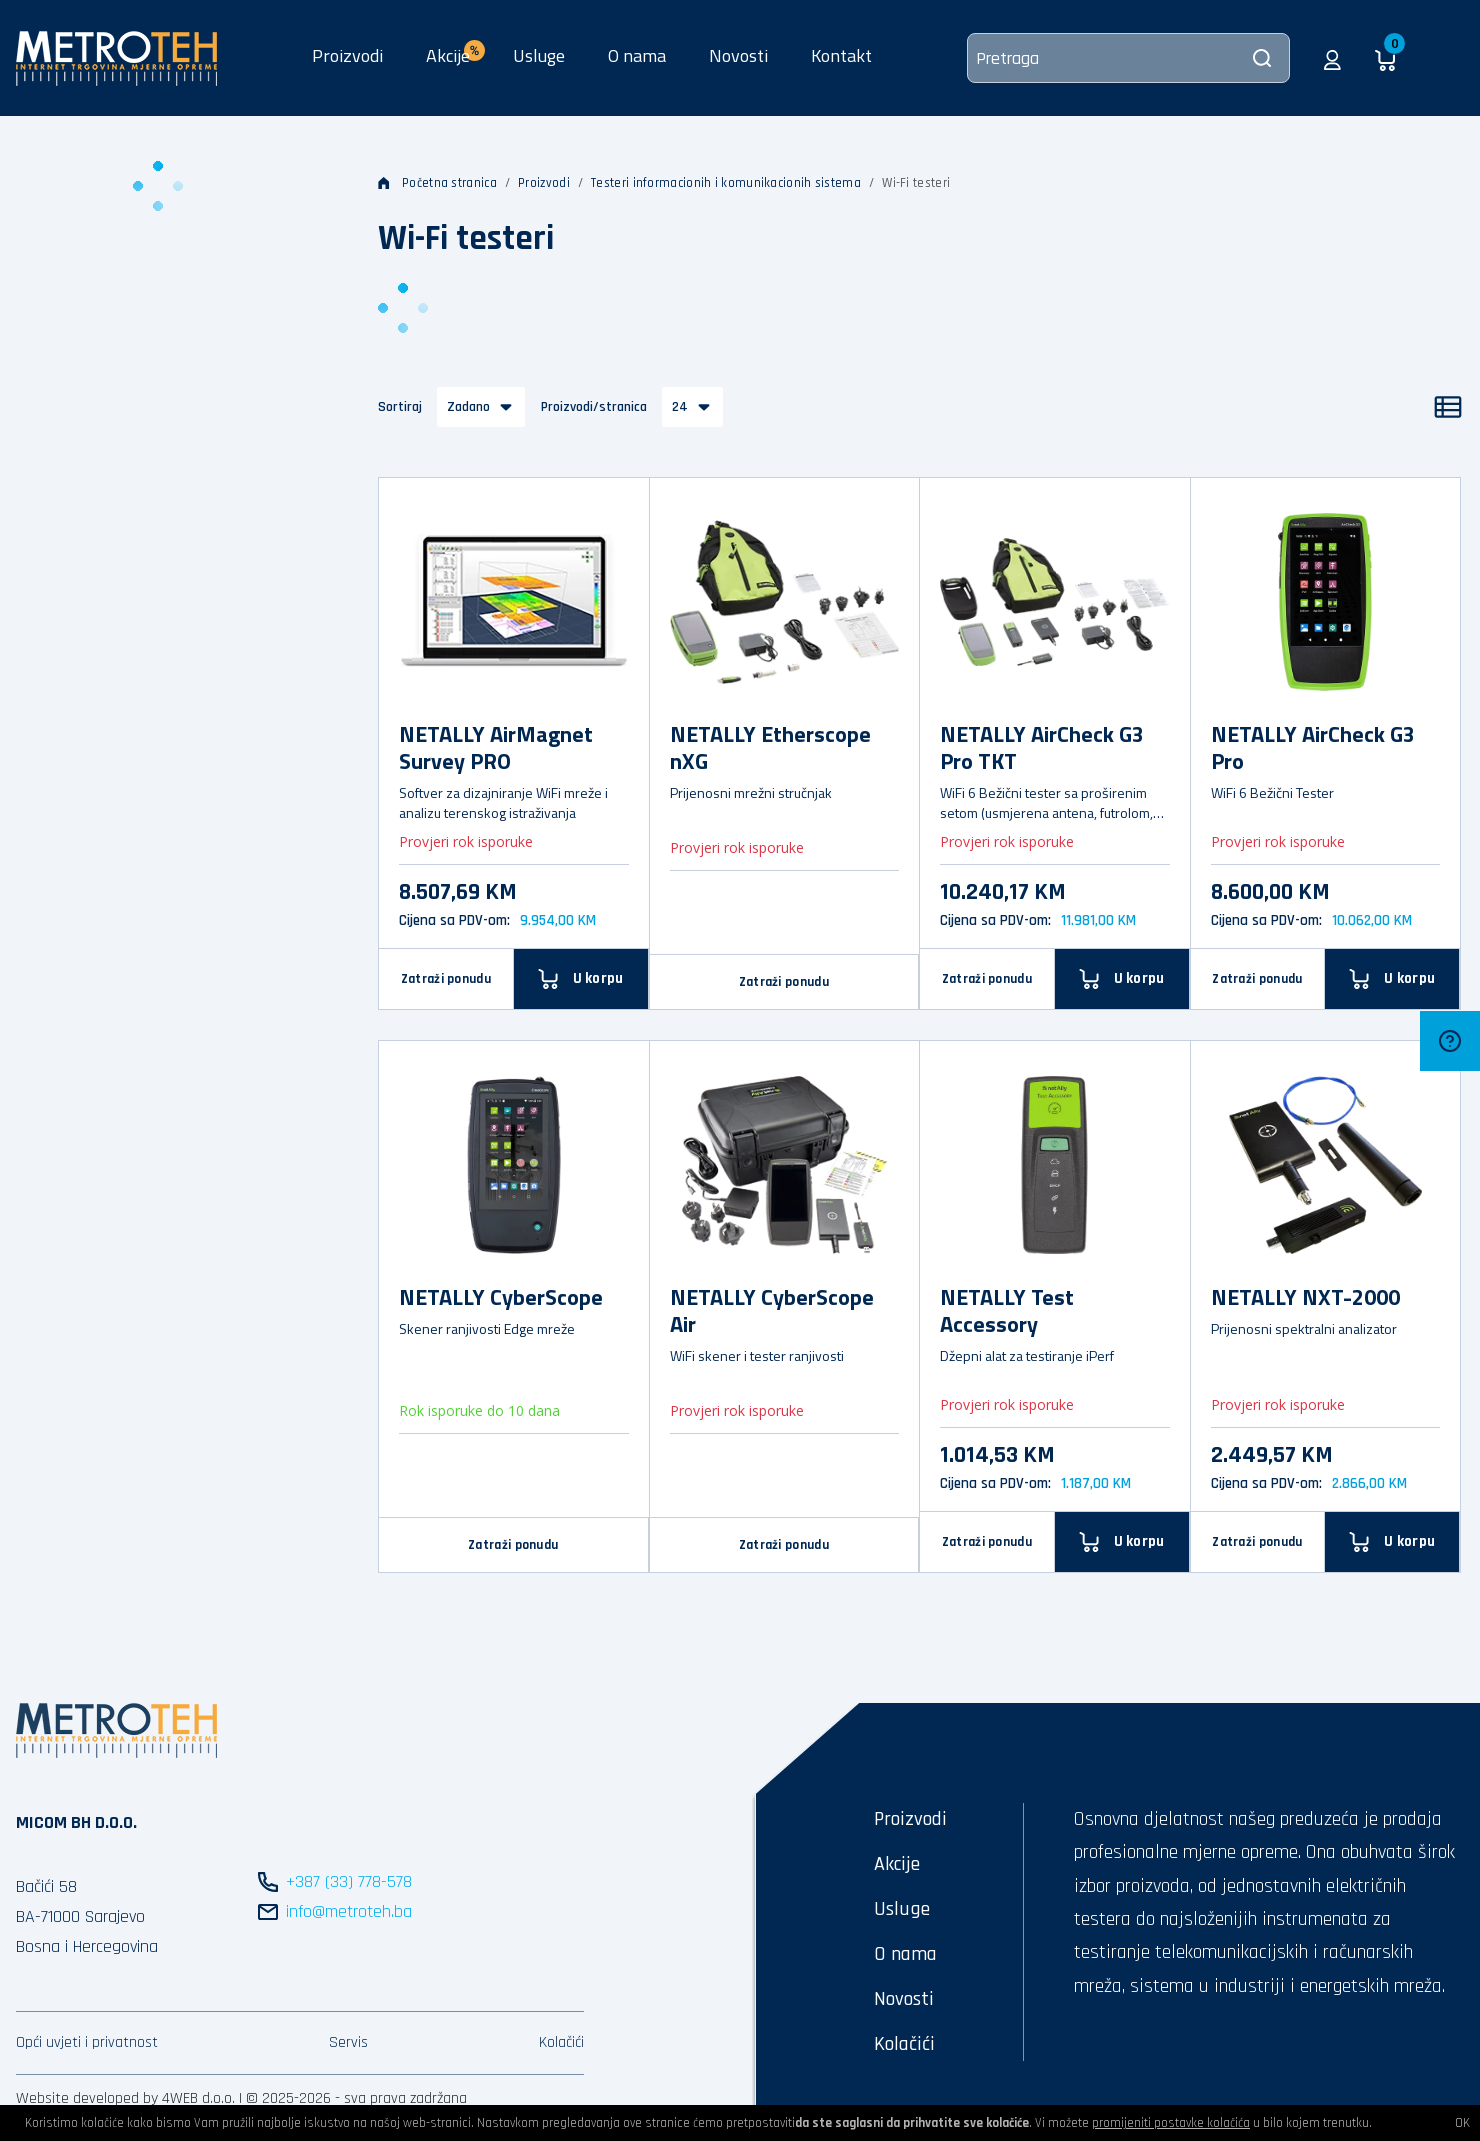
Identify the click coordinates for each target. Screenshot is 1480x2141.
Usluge (539, 55)
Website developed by (87, 2098)
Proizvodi (347, 55)
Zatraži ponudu (446, 979)
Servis (348, 2042)
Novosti (738, 55)
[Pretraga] (1128, 58)
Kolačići (561, 2042)
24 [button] (680, 407)
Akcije (897, 1864)
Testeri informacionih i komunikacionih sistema (726, 183)
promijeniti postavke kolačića (1171, 2123)
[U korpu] (581, 978)
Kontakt (841, 55)
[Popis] (1448, 407)
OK (1462, 2123)
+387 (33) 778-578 (349, 1881)
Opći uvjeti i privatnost (87, 2042)
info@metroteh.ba (349, 1911)
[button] (1332, 58)
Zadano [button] (468, 407)
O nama (637, 55)
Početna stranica (437, 183)
